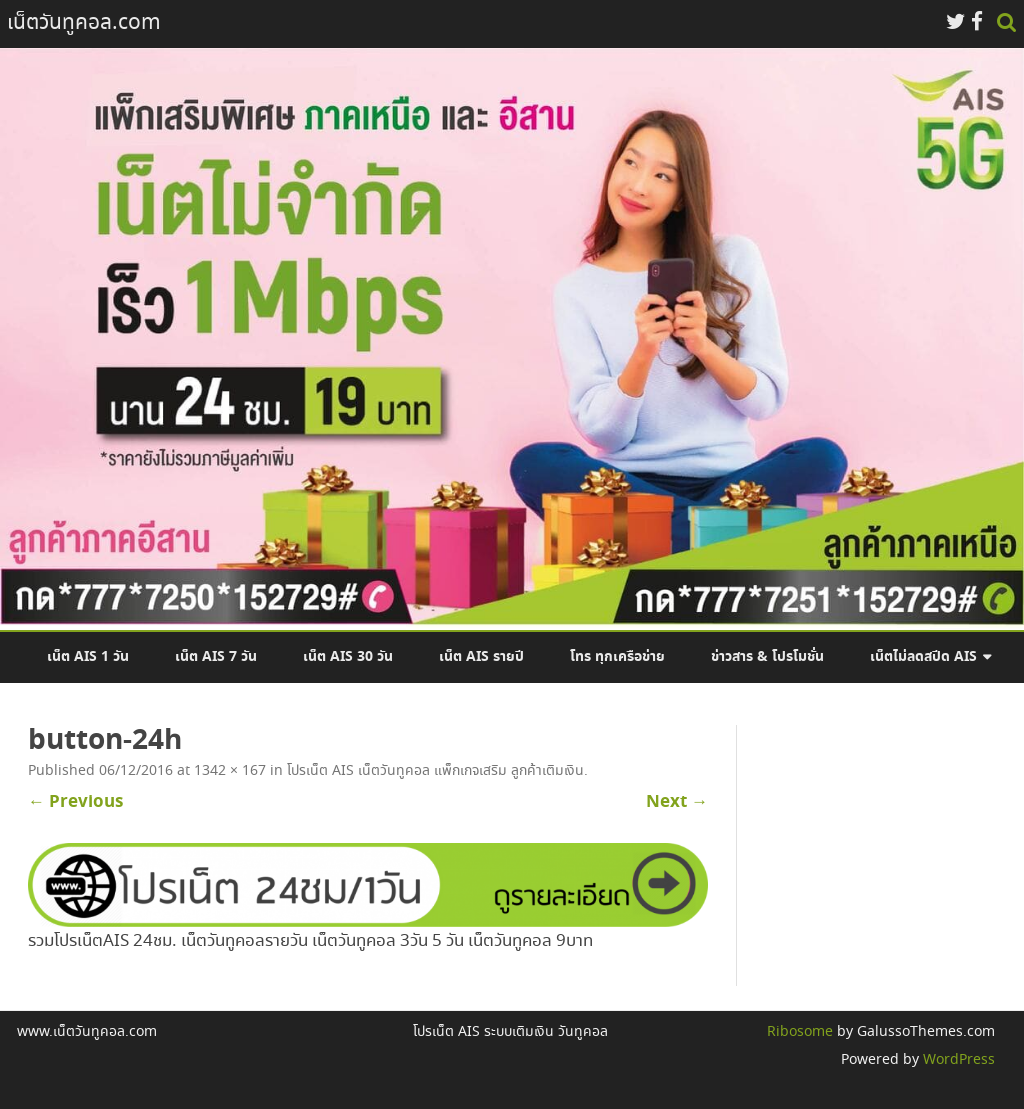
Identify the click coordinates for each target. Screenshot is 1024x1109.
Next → (677, 802)
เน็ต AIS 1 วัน (88, 657)
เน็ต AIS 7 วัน (216, 657)
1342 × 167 (230, 771)
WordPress (957, 1060)
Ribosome (800, 1032)
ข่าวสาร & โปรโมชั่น (767, 657)
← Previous (75, 802)
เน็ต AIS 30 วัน (348, 657)
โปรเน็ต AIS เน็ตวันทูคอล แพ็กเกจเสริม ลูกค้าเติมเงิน (435, 771)
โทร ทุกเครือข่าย (617, 657)
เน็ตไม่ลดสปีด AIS (923, 657)
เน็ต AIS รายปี (481, 657)
